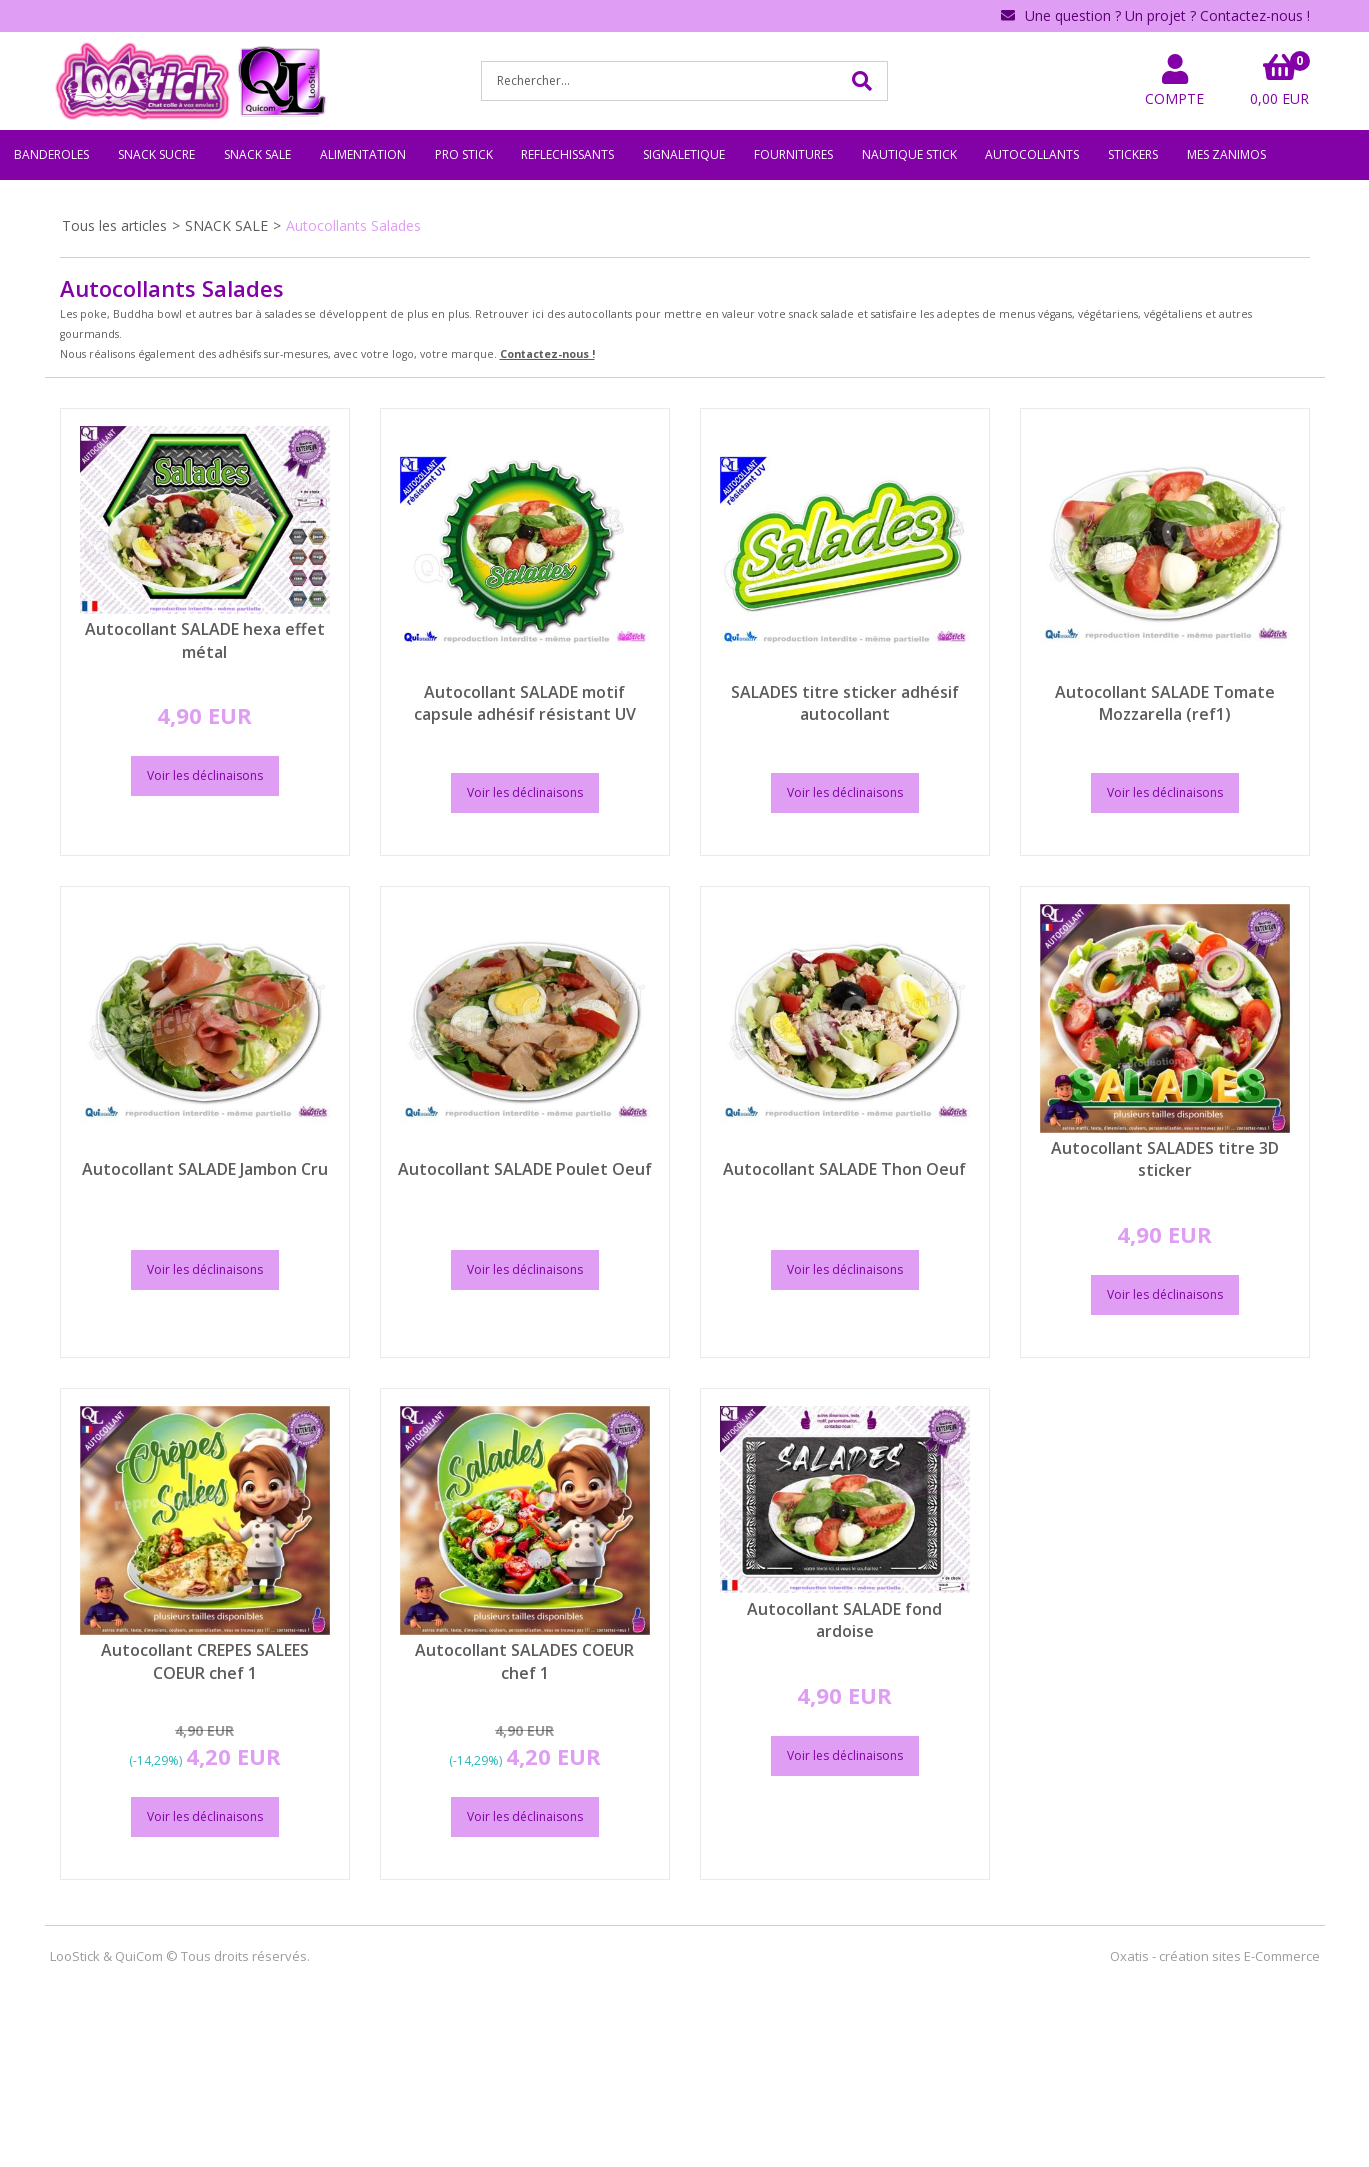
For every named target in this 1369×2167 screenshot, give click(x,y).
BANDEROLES (51, 154)
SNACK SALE (257, 154)
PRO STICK (464, 154)
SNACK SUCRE (156, 154)
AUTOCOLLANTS (1032, 154)
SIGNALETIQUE (684, 154)
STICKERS (1133, 154)
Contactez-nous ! (547, 354)
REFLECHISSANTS (567, 154)
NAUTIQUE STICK (909, 154)
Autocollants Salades (353, 225)
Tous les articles (114, 225)
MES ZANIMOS (1226, 154)
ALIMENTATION (363, 154)
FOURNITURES (793, 154)
